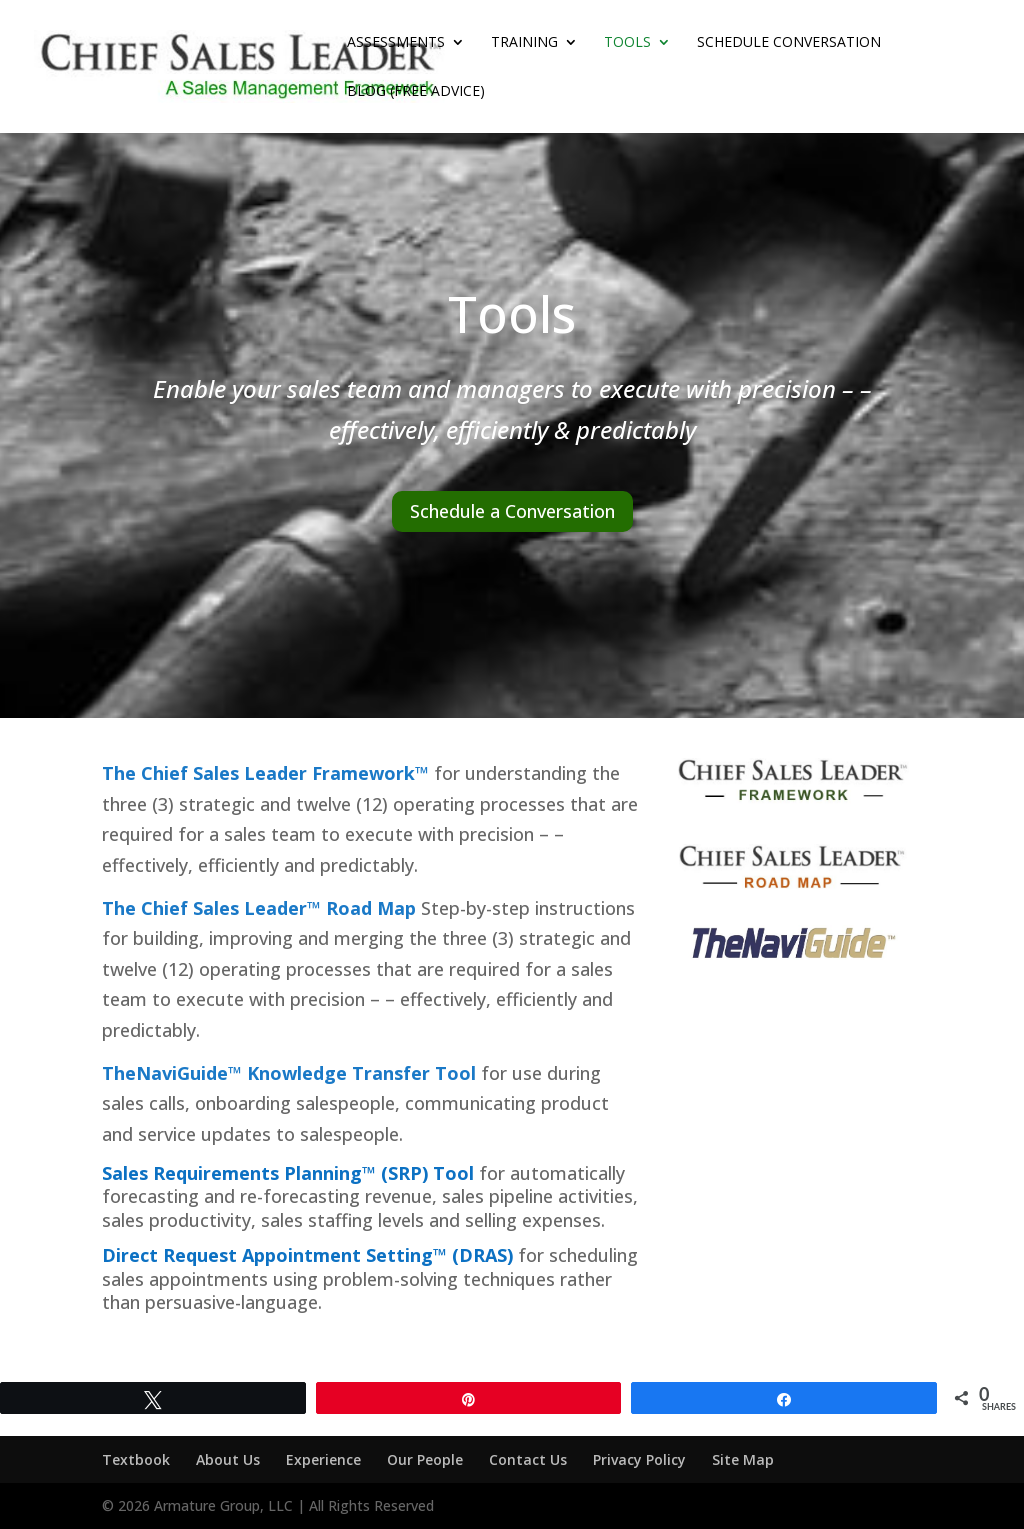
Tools (627, 43)
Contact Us (528, 1459)
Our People (425, 1459)
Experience (323, 1459)
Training (524, 43)
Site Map (743, 1459)
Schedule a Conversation (512, 511)
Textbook (136, 1459)
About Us (228, 1459)
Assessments (396, 43)
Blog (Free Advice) (416, 92)
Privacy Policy (639, 1459)
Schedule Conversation (789, 43)
